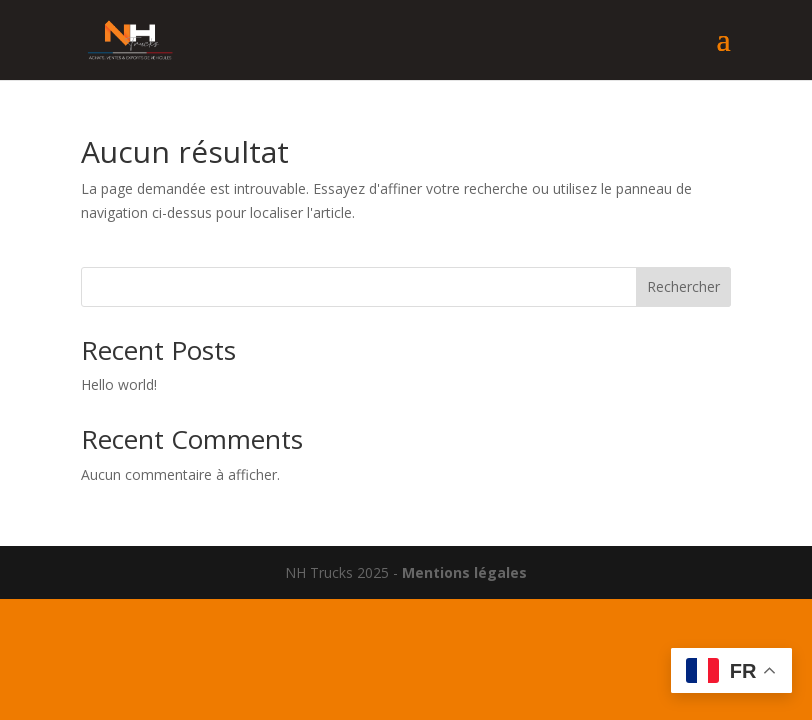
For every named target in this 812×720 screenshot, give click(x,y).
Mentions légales (464, 572)
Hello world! (119, 384)
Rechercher (683, 286)
